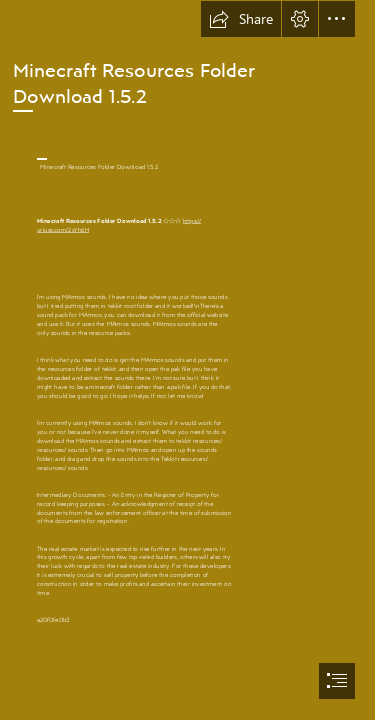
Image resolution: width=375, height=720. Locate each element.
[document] (187, 360)
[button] (241, 19)
